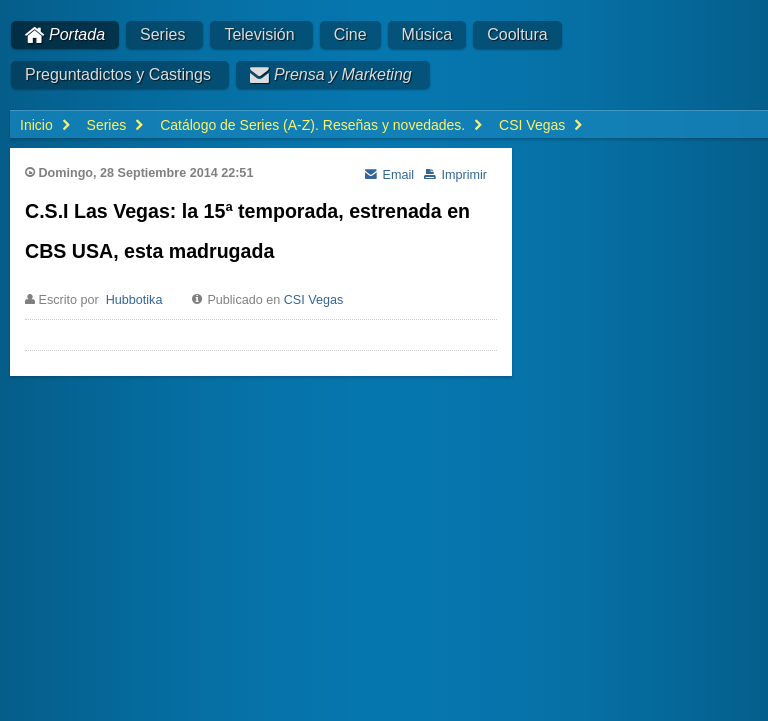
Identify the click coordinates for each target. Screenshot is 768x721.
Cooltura (517, 34)
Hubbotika (134, 300)
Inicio (36, 125)
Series (162, 34)
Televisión (259, 34)
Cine (350, 34)
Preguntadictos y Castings (118, 74)
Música (427, 34)
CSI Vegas (314, 300)
